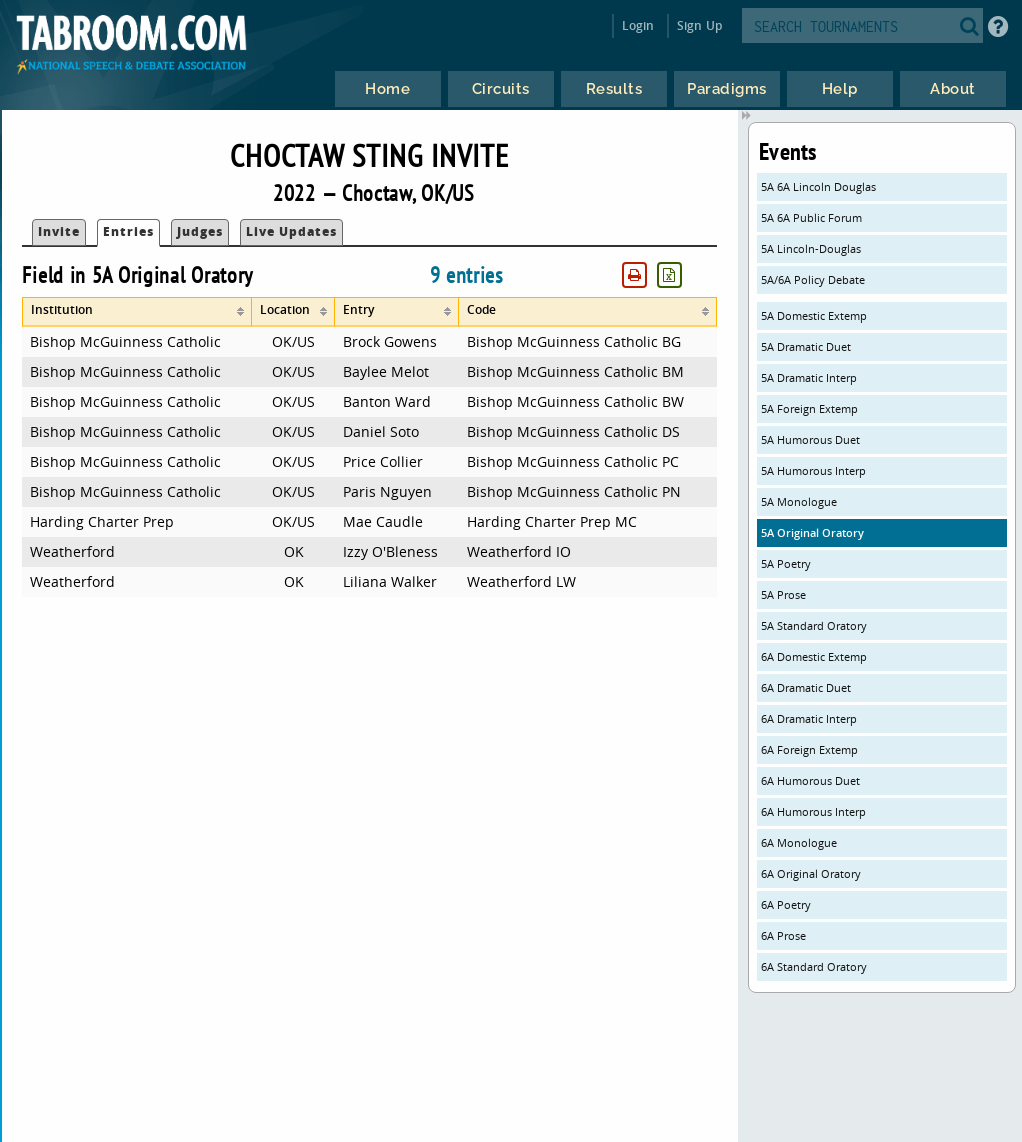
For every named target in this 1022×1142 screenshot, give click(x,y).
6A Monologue (799, 842)
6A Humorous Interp (813, 811)
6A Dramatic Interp (809, 718)
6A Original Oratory (811, 873)
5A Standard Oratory (814, 625)
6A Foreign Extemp (809, 749)
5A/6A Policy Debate (813, 279)
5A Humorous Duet (810, 439)
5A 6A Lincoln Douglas (818, 186)
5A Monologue (799, 501)
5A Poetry (786, 563)
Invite (59, 231)
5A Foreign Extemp (809, 408)
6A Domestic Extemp (814, 656)
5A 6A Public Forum (811, 217)
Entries (128, 231)
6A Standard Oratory (814, 966)
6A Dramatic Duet (806, 687)
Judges (200, 231)
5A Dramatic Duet (806, 346)
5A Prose (783, 594)
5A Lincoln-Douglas (811, 248)
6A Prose (783, 935)
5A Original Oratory (812, 532)
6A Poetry (786, 904)
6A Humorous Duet (810, 780)
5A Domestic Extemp (814, 315)
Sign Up (699, 25)
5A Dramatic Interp (809, 377)
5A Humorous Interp (813, 470)
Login (638, 25)
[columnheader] (137, 312)
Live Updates (291, 231)
